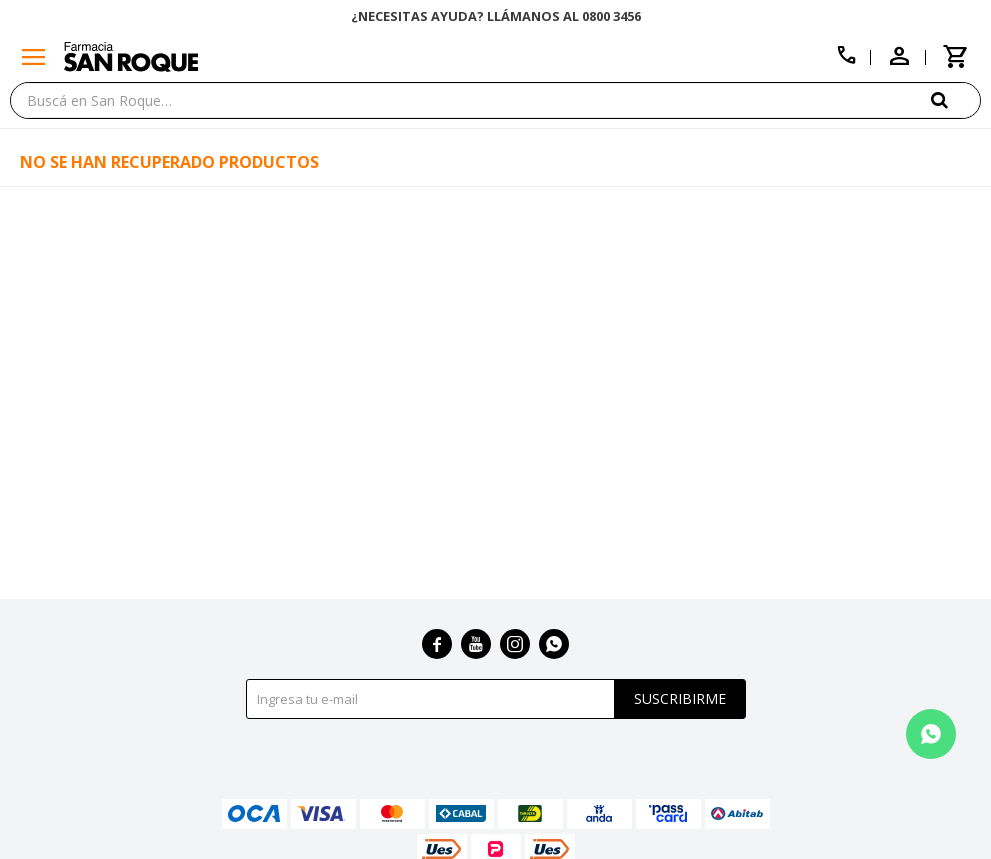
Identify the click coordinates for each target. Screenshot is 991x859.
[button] (956, 99)
